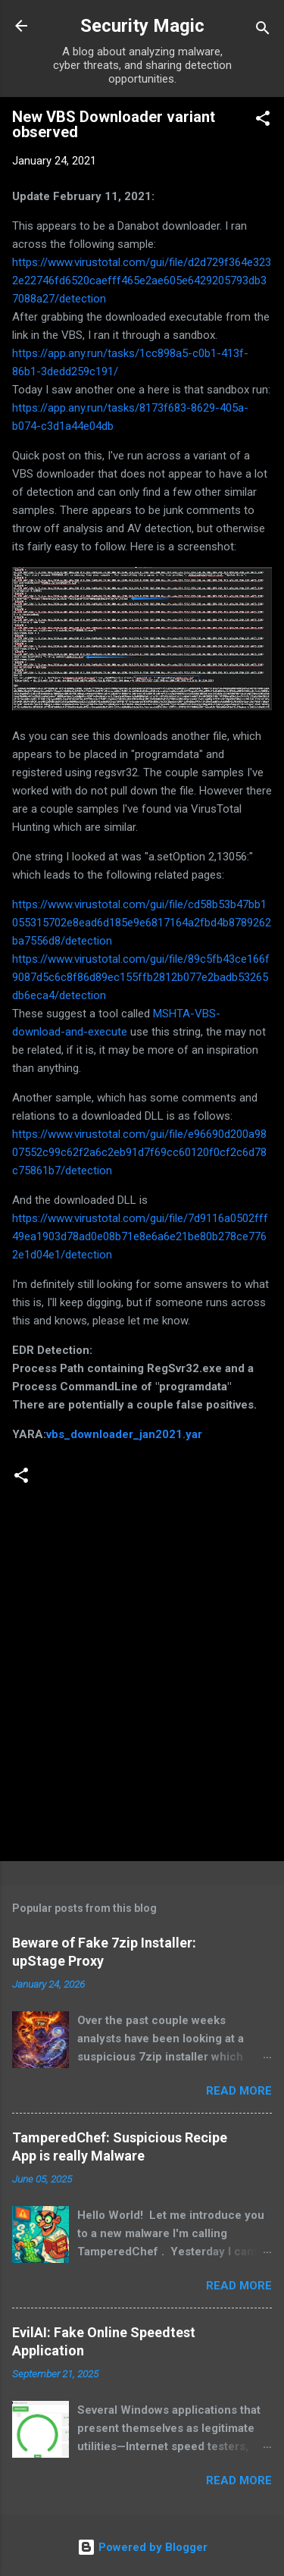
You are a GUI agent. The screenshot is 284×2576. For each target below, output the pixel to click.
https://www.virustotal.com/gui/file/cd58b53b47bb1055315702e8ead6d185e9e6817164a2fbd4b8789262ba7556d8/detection (141, 923)
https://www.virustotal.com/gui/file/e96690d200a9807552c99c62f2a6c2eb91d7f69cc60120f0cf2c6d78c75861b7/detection (139, 1152)
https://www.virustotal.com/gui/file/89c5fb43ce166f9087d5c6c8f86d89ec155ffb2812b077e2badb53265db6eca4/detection (141, 977)
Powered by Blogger (142, 2547)
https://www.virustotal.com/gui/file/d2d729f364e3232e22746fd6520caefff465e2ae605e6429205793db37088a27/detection (141, 280)
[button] (263, 121)
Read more (239, 2091)
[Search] (263, 31)
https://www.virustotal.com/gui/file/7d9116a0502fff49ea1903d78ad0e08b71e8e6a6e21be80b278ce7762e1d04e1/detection (140, 1236)
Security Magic (142, 25)
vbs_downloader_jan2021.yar (124, 1434)
